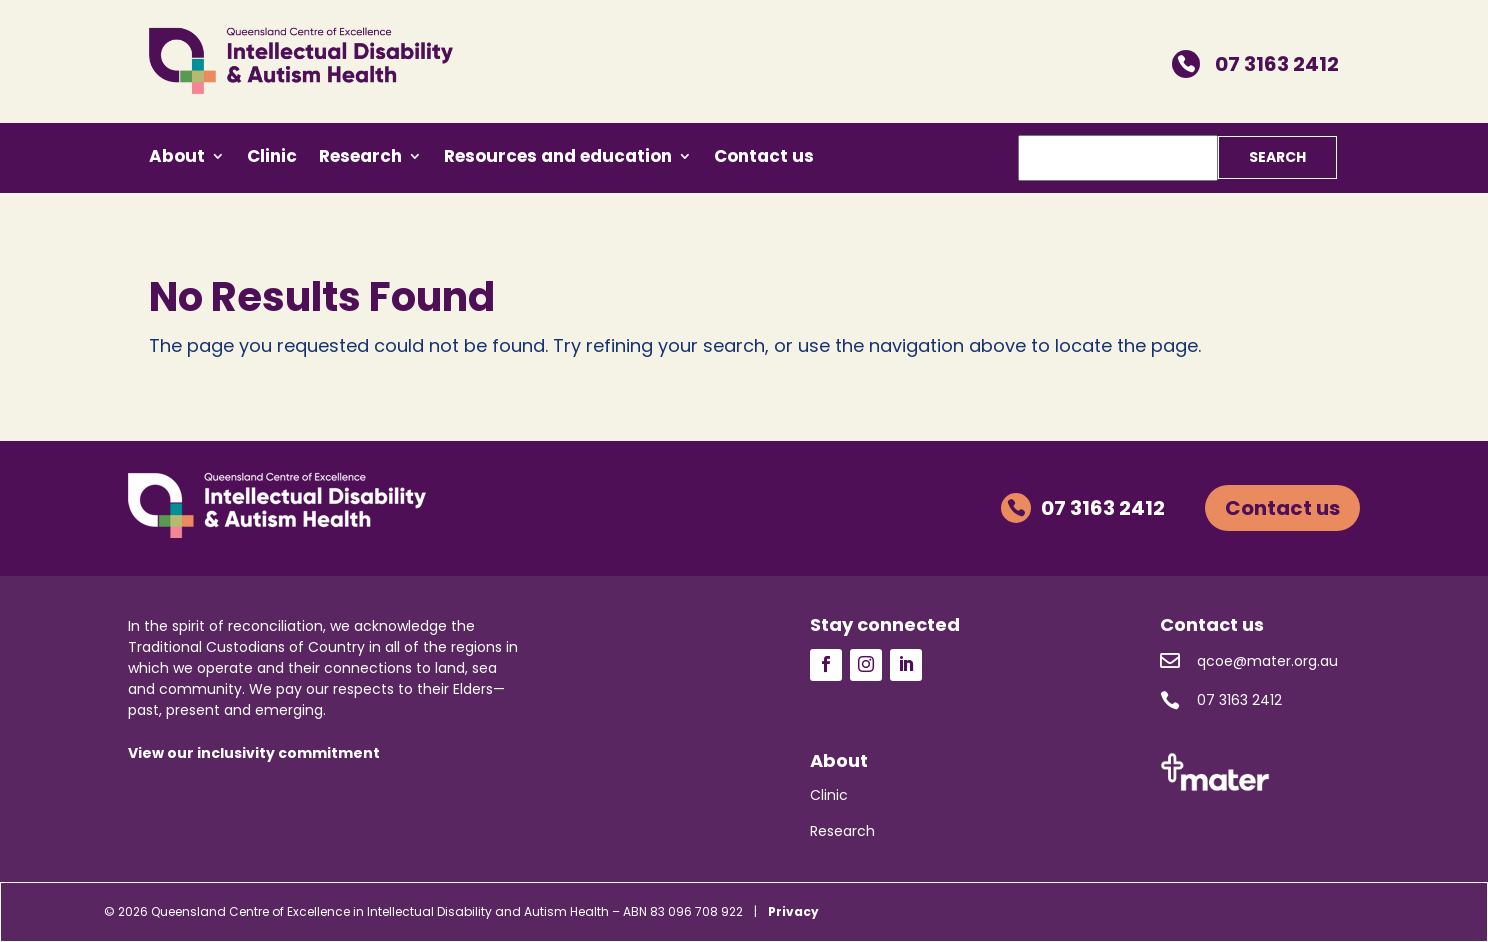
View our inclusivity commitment (254, 753)
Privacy (793, 911)
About (177, 158)
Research (360, 158)
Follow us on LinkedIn (906, 665)
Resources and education (558, 158)
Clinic (272, 158)
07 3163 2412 (1255, 64)
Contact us (764, 158)
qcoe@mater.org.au (1249, 661)
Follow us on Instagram (866, 665)
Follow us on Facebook (826, 665)
